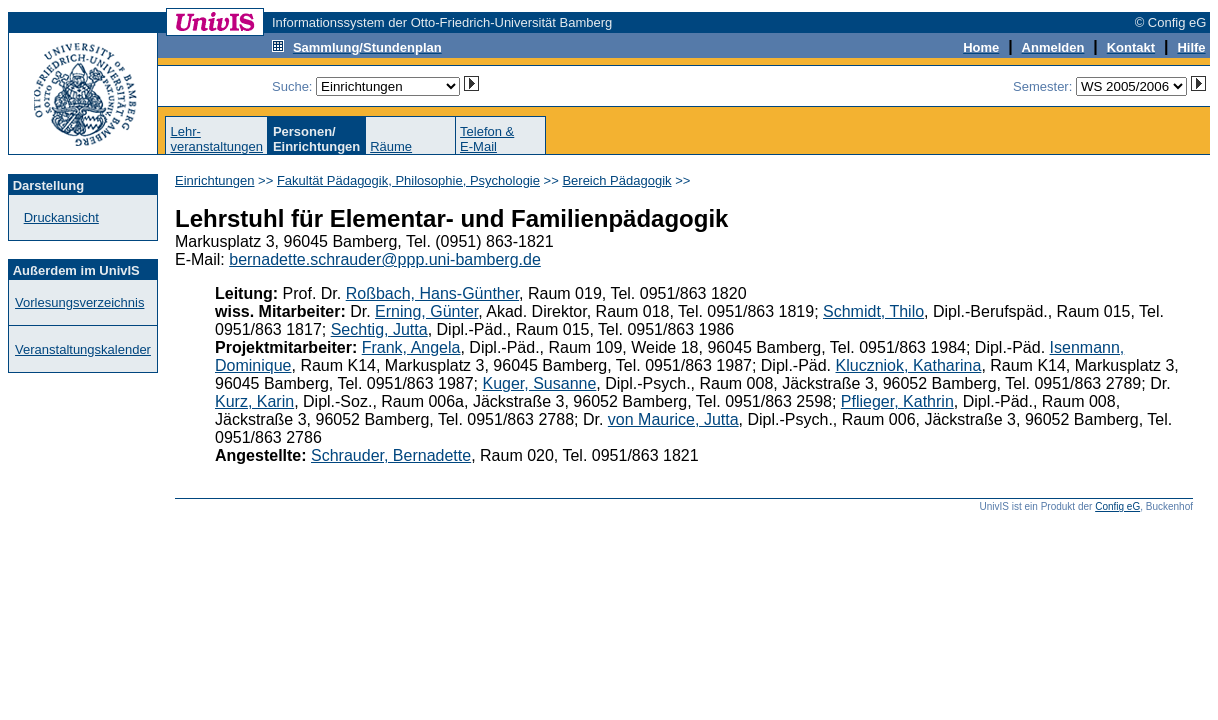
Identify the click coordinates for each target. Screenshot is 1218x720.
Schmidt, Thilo (873, 311)
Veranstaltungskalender (83, 349)
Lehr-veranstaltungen (216, 139)
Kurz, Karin (254, 401)
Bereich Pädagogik (616, 180)
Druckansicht (61, 217)
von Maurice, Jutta (673, 419)
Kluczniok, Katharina (909, 365)
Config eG (1117, 506)
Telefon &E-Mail (487, 139)
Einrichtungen (215, 180)
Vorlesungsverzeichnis (79, 302)
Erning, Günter (426, 311)
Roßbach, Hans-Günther (432, 293)
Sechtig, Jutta (379, 329)
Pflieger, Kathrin (897, 401)
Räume (391, 146)
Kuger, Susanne (539, 383)
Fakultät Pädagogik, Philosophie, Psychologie (408, 180)
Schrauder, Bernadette (391, 455)
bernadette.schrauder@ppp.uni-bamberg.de (385, 259)
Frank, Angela (411, 347)
